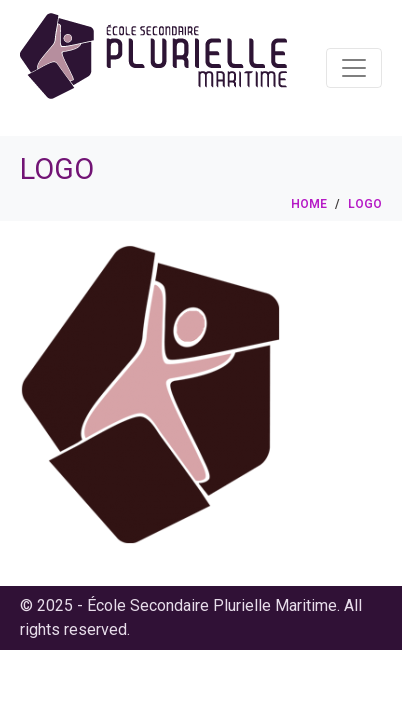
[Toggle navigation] (354, 68)
